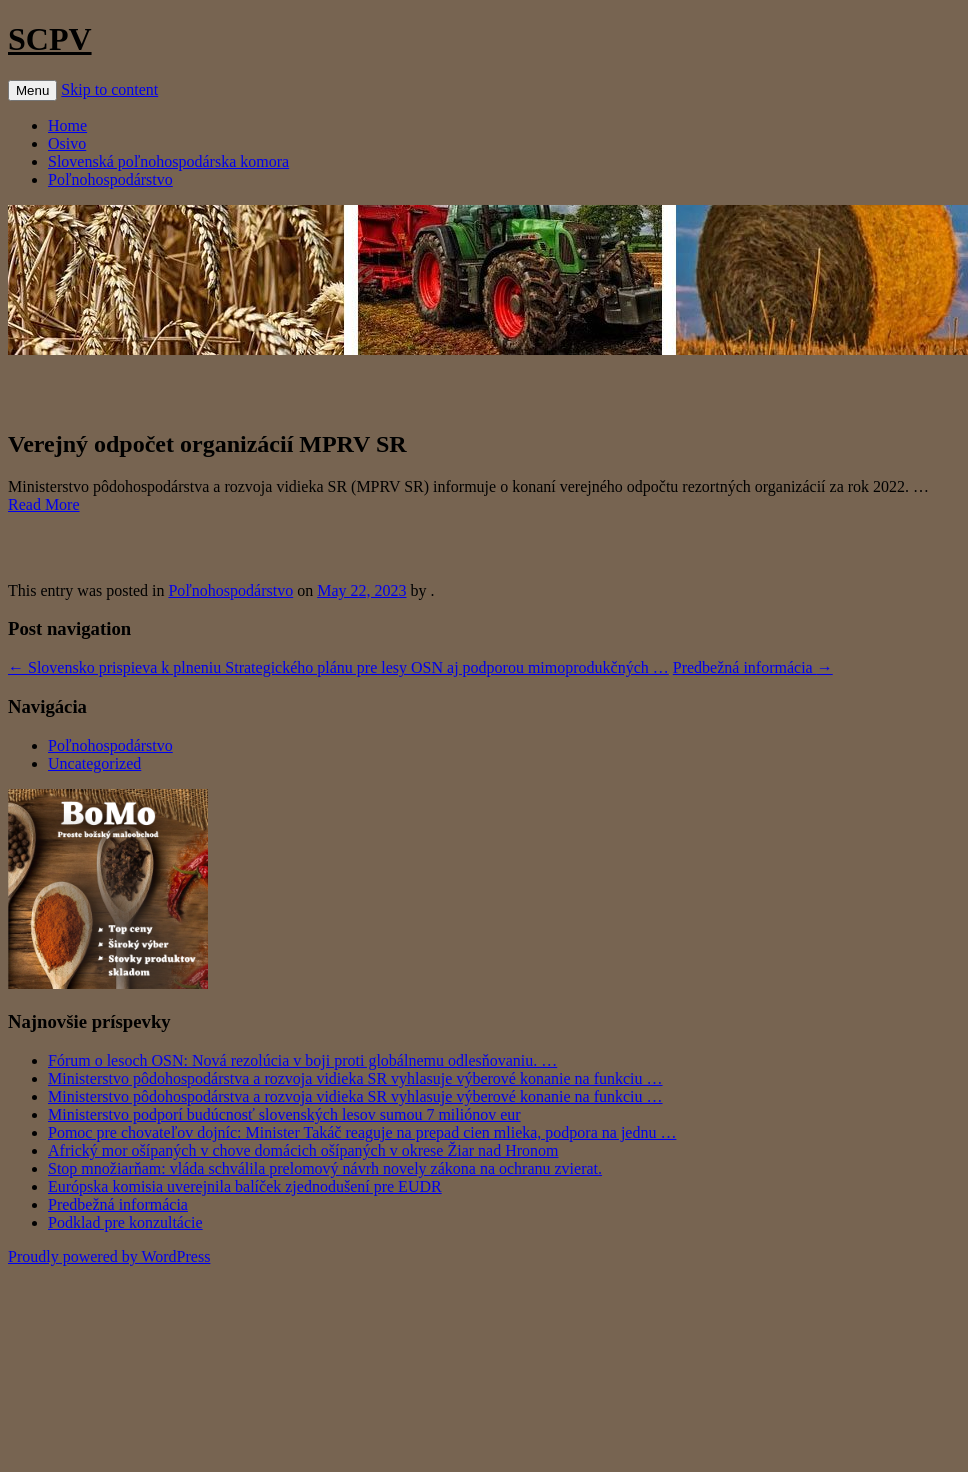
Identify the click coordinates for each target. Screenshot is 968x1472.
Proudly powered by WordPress (109, 1256)
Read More (44, 504)
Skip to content (109, 89)
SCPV (50, 39)
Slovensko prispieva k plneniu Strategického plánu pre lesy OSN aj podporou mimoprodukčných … (338, 667)
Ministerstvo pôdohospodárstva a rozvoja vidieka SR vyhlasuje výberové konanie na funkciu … (355, 1078)
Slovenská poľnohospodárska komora (168, 161)
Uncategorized (94, 763)
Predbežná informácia (753, 667)
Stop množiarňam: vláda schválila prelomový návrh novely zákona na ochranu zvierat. (325, 1168)
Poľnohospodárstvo (110, 179)
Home (67, 125)
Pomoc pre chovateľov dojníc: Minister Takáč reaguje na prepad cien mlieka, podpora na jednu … (362, 1132)
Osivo (67, 143)
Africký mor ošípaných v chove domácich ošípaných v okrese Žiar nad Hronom (303, 1150)
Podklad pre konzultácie (125, 1222)
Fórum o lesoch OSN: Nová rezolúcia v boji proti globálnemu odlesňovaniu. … (302, 1060)
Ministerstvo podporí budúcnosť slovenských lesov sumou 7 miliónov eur (284, 1114)
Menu (32, 90)
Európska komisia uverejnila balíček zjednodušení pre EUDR (245, 1186)
